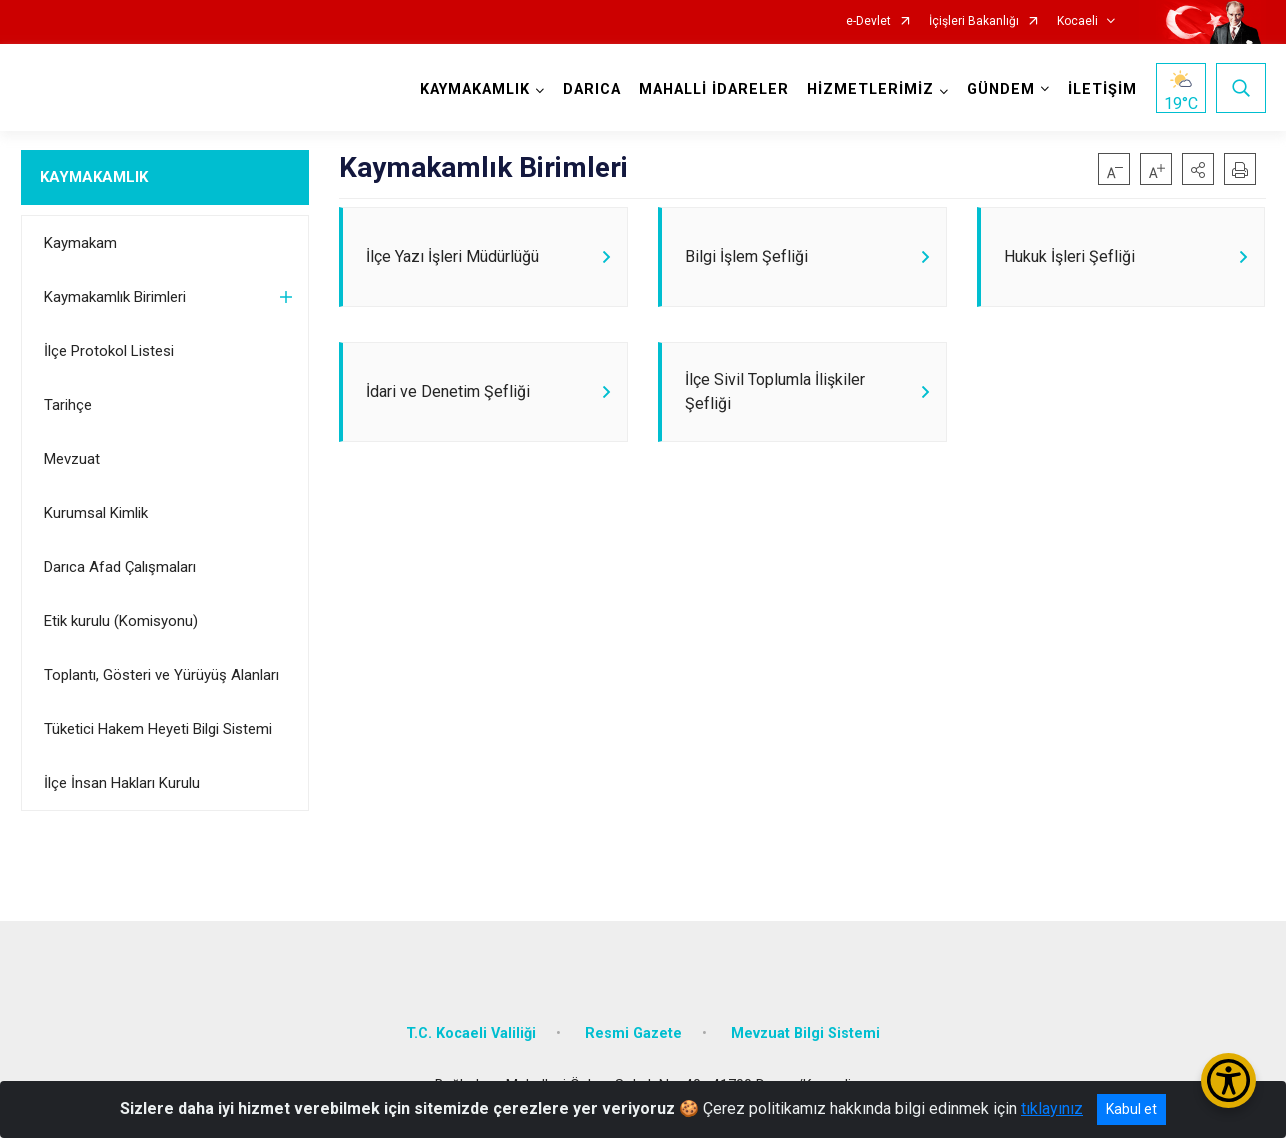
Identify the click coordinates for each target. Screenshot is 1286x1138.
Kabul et (1131, 1109)
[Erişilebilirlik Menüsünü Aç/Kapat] (1228, 1080)
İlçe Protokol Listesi (109, 351)
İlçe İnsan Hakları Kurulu (122, 783)
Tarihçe (68, 405)
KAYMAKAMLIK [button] (475, 89)
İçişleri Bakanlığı (974, 21)
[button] (1198, 169)
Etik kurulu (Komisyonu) (121, 621)
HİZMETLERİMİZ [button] (870, 89)
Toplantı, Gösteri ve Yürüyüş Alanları (161, 675)
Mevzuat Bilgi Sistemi (805, 1033)
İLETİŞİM (1102, 89)
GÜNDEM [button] (1001, 89)
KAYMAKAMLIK (94, 177)
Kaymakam (80, 243)
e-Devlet (868, 21)
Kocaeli (1077, 21)
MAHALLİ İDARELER (714, 89)
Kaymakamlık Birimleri (115, 297)
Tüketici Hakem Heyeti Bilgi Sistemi (158, 729)
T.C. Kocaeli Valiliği (471, 1033)
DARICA (592, 89)
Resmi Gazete (633, 1033)
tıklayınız (1052, 1108)
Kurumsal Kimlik (96, 513)
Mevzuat (72, 459)
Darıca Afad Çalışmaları (120, 567)
